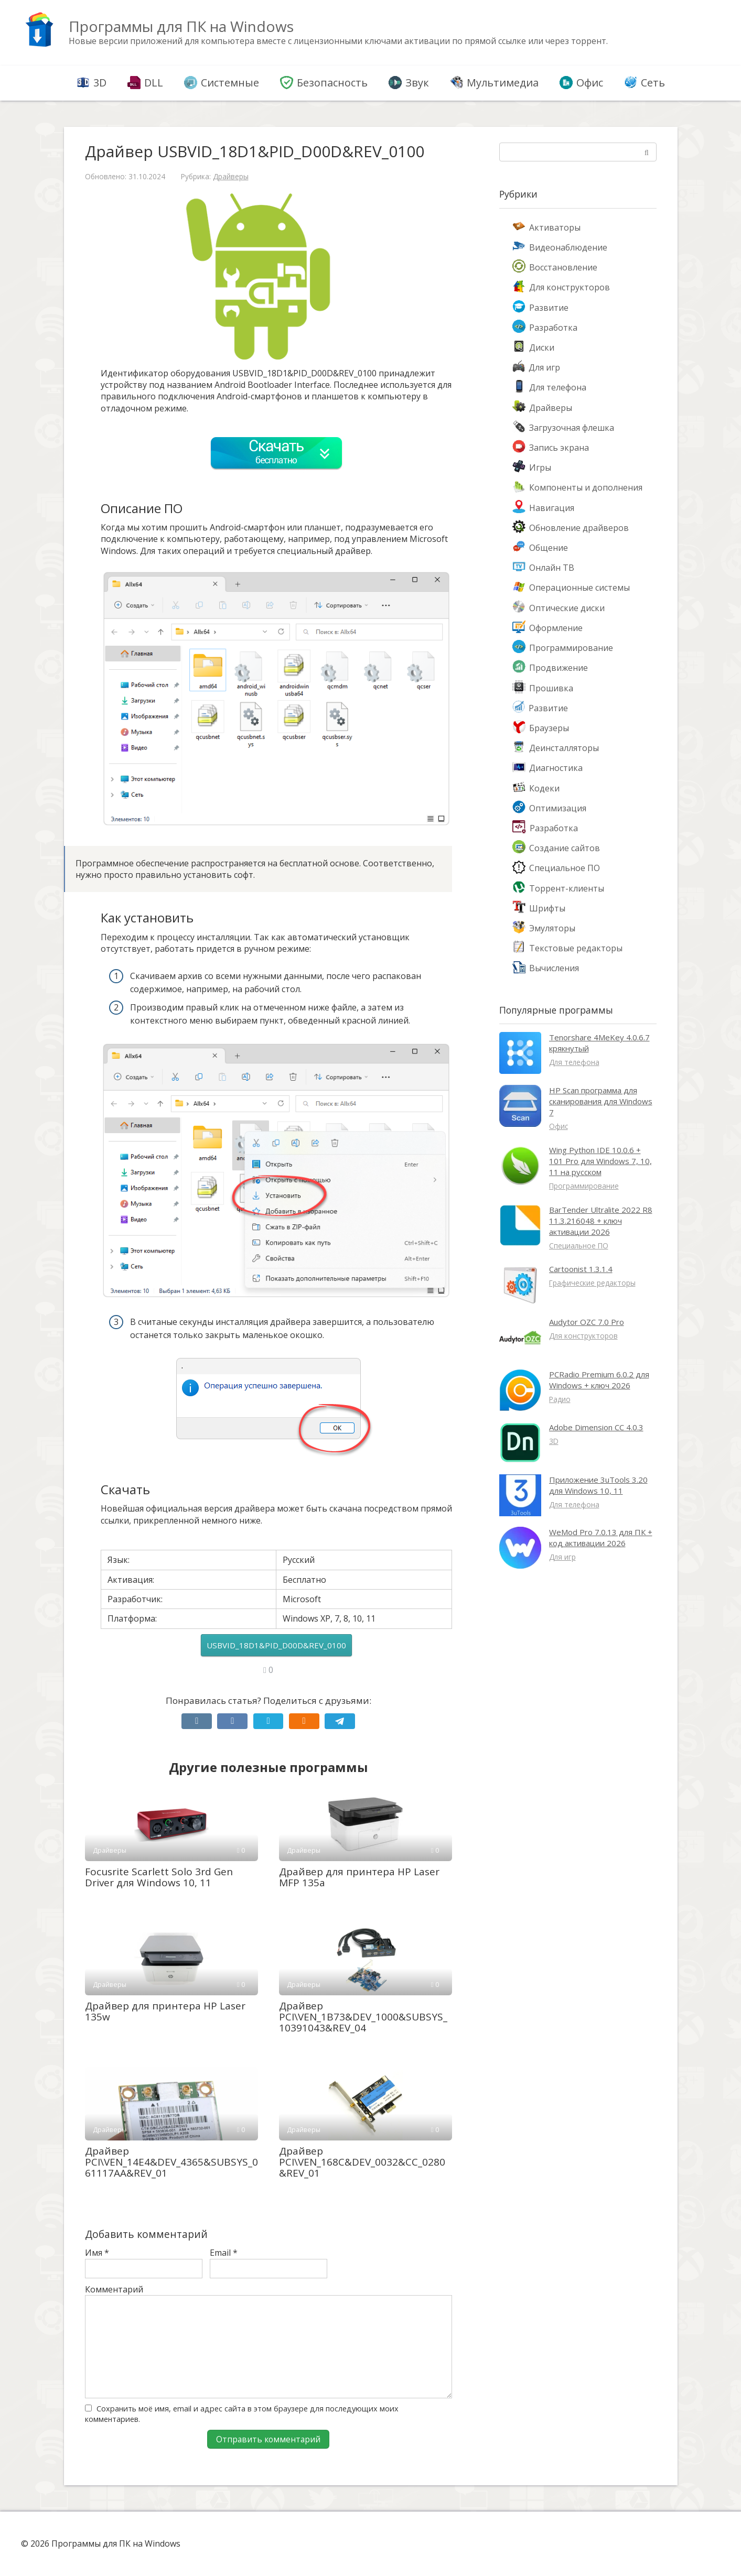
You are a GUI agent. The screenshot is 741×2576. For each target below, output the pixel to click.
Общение (540, 547)
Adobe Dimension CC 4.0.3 (596, 1427)
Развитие (540, 307)
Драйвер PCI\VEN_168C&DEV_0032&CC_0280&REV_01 (362, 2162)
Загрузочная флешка (563, 427)
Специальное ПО (556, 868)
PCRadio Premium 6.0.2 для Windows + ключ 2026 (599, 1379)
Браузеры (540, 728)
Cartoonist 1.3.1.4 (581, 1269)
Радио (560, 1399)
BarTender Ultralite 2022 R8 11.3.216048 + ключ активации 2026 (600, 1220)
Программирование (562, 648)
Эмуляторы (543, 928)
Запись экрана (550, 447)
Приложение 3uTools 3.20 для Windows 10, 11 (598, 1485)
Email (224, 2252)
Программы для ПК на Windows (181, 26)
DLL (145, 82)
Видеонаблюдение (559, 247)
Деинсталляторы (555, 748)
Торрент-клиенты (558, 888)
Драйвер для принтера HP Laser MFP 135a (359, 1877)
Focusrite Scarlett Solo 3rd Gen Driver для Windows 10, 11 (159, 1877)
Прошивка (542, 688)
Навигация (543, 508)
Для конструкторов (561, 287)
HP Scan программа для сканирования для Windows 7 (600, 1101)
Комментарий (114, 2289)
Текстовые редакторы (567, 948)
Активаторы (546, 227)
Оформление (547, 628)
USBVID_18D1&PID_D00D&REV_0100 (276, 1645)
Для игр (536, 367)
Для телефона (549, 387)
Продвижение (550, 667)
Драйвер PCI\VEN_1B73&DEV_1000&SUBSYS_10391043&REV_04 (363, 2017)
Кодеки (536, 788)
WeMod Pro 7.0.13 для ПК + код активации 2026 (600, 1537)
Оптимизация (549, 808)
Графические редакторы (592, 1283)
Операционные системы (571, 587)
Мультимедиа (494, 82)
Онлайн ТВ (543, 567)
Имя (97, 2252)
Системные (221, 82)
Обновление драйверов (570, 528)
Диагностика (547, 768)
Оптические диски (558, 608)
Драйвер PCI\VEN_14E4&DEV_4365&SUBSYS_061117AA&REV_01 (171, 2162)
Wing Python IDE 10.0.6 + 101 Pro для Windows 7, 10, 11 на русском (600, 1161)
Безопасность (324, 82)
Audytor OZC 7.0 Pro (586, 1322)
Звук (409, 82)
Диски (533, 347)
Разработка (544, 327)
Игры (531, 467)
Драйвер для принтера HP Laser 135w (165, 2011)
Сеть (644, 82)
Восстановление (554, 267)
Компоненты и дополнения (577, 487)
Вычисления (545, 968)
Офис (581, 82)
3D (91, 82)
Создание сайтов (556, 848)
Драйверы (231, 176)
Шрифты (538, 908)
